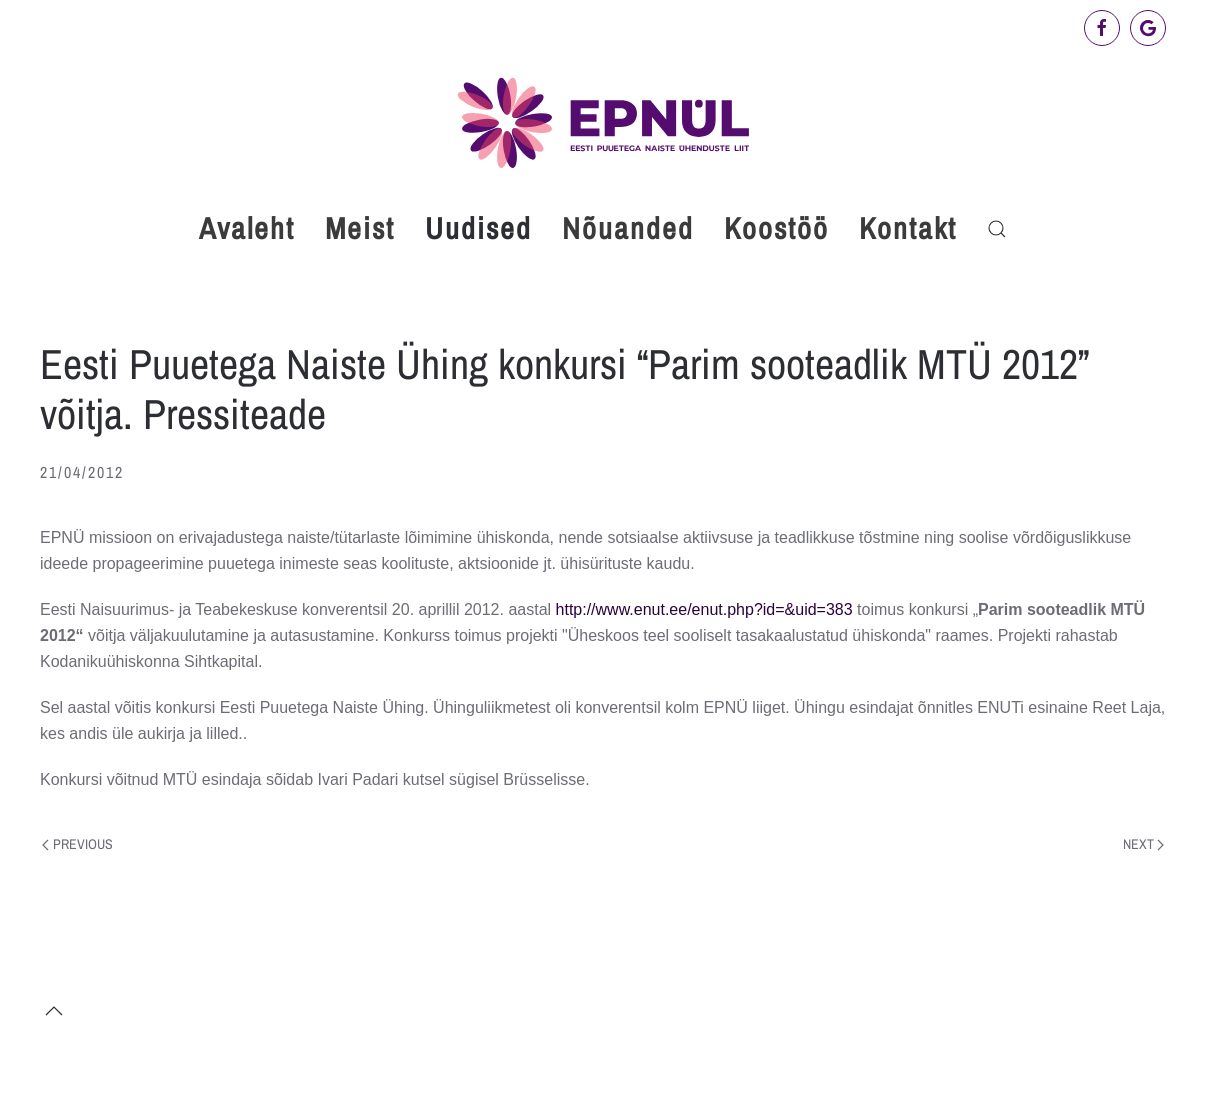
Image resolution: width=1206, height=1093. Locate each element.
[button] (997, 229)
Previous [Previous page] (77, 844)
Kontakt (908, 228)
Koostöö (776, 228)
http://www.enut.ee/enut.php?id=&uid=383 (707, 609)
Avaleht (247, 228)
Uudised (478, 228)
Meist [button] (360, 228)
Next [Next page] (1144, 844)
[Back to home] (603, 122)
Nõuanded (628, 228)
